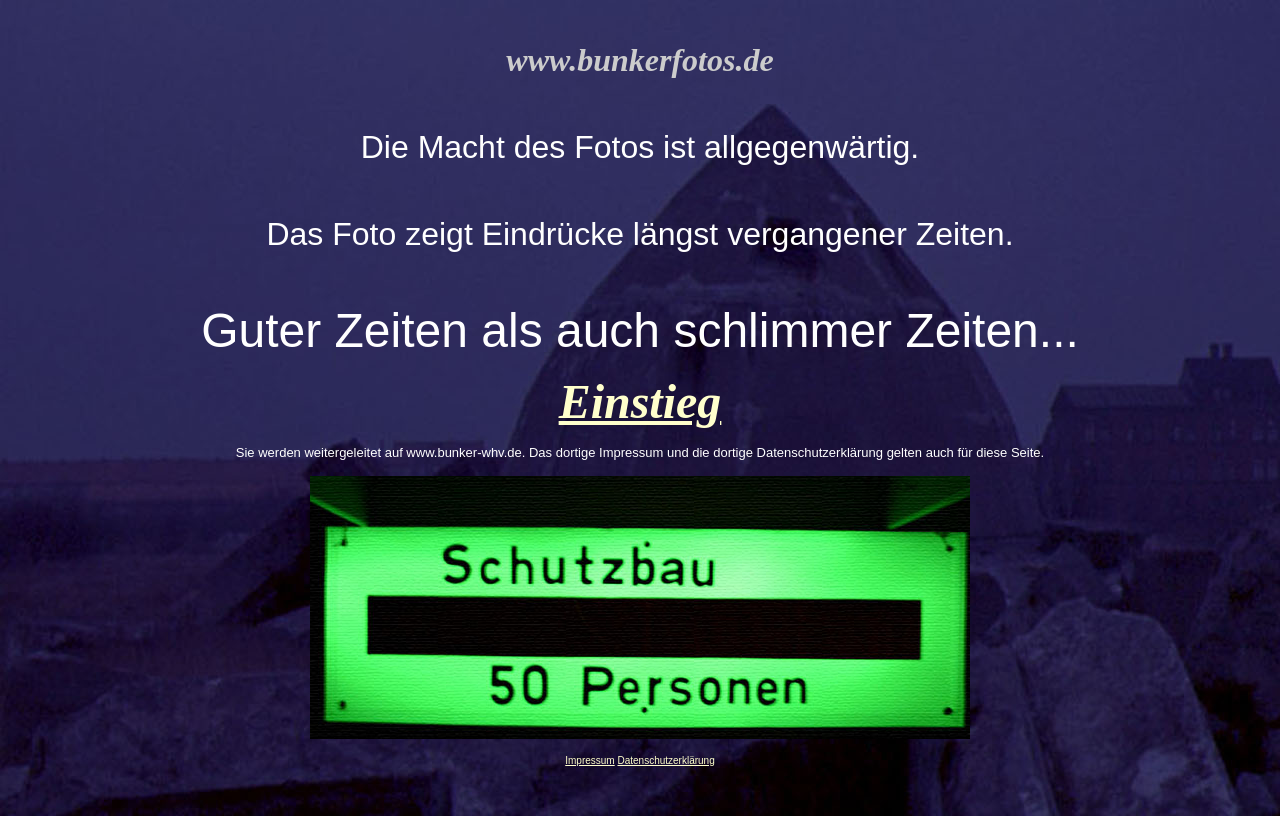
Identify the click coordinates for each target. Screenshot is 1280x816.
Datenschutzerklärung (665, 760)
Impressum (589, 760)
